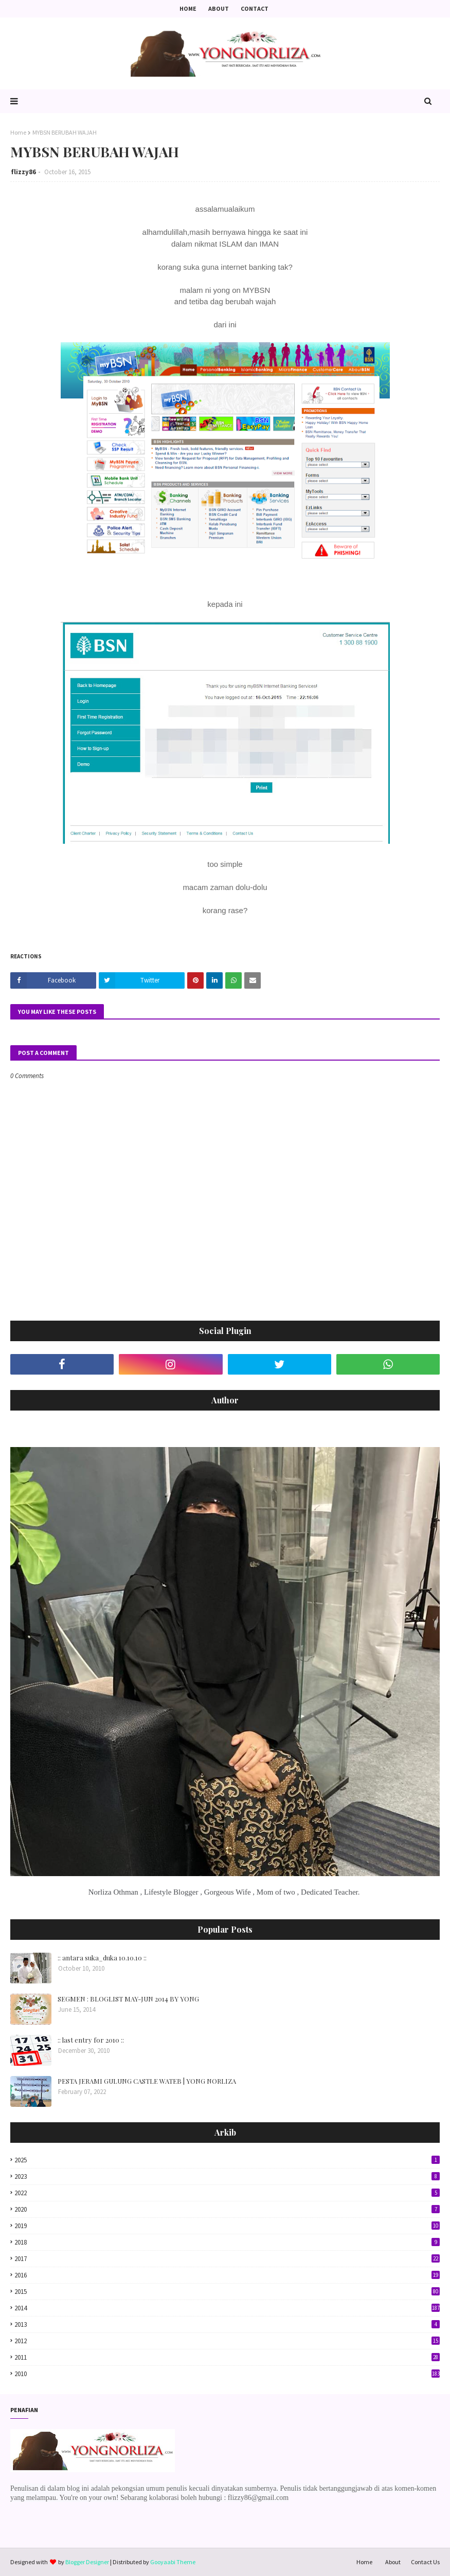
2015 (227, 2291)
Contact (254, 8)
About (218, 8)
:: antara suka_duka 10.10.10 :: (102, 1957)
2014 (227, 2308)
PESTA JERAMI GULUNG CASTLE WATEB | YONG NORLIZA (147, 2081)
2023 (227, 2176)
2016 (227, 2275)
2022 (227, 2193)
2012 (227, 2341)
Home (187, 8)
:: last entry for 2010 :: (91, 2039)
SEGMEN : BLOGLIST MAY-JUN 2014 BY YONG (128, 1998)
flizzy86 (23, 172)
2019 (227, 2225)
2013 (227, 2324)
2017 (227, 2258)
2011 (227, 2357)
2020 (227, 2209)
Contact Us (425, 2562)
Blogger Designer (87, 2562)
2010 (227, 2373)
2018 (227, 2242)
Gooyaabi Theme (172, 2562)
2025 (227, 2160)
